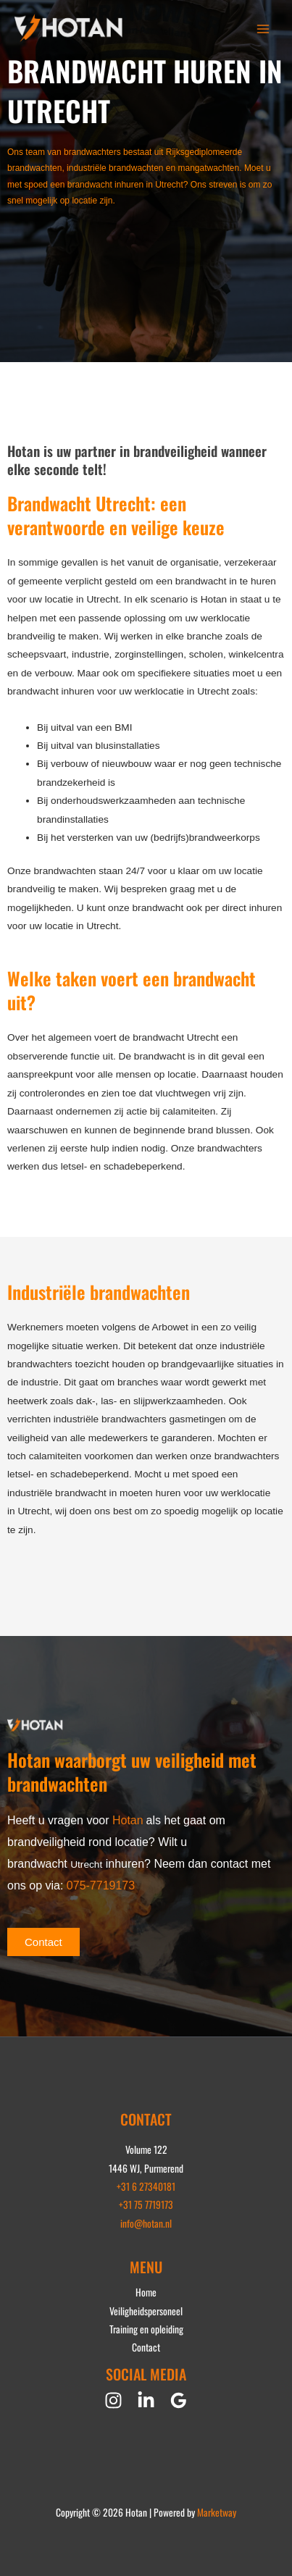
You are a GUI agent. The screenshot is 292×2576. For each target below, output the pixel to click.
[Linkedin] (146, 2400)
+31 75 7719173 (146, 2204)
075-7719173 (101, 1885)
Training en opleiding (146, 2329)
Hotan (127, 1820)
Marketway (216, 2512)
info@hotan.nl (146, 2223)
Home (146, 2292)
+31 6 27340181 (146, 2186)
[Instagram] (113, 2400)
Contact (146, 2347)
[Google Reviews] (179, 2400)
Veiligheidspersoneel (146, 2311)
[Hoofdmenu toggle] (263, 29)
